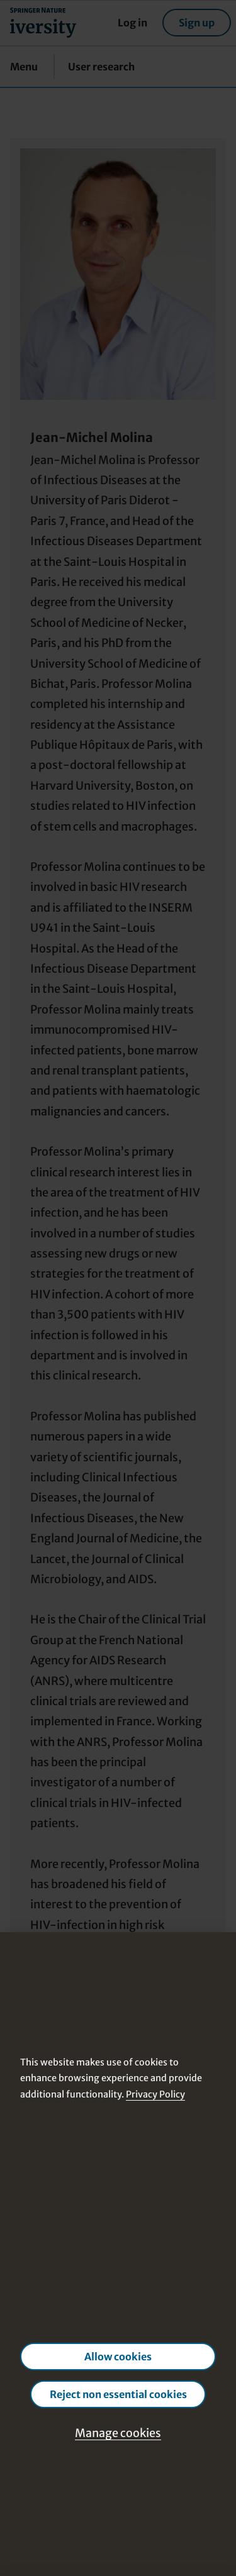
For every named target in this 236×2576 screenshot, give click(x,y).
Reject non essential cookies (118, 2394)
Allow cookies (118, 2356)
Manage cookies (118, 2433)
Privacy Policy (155, 2094)
